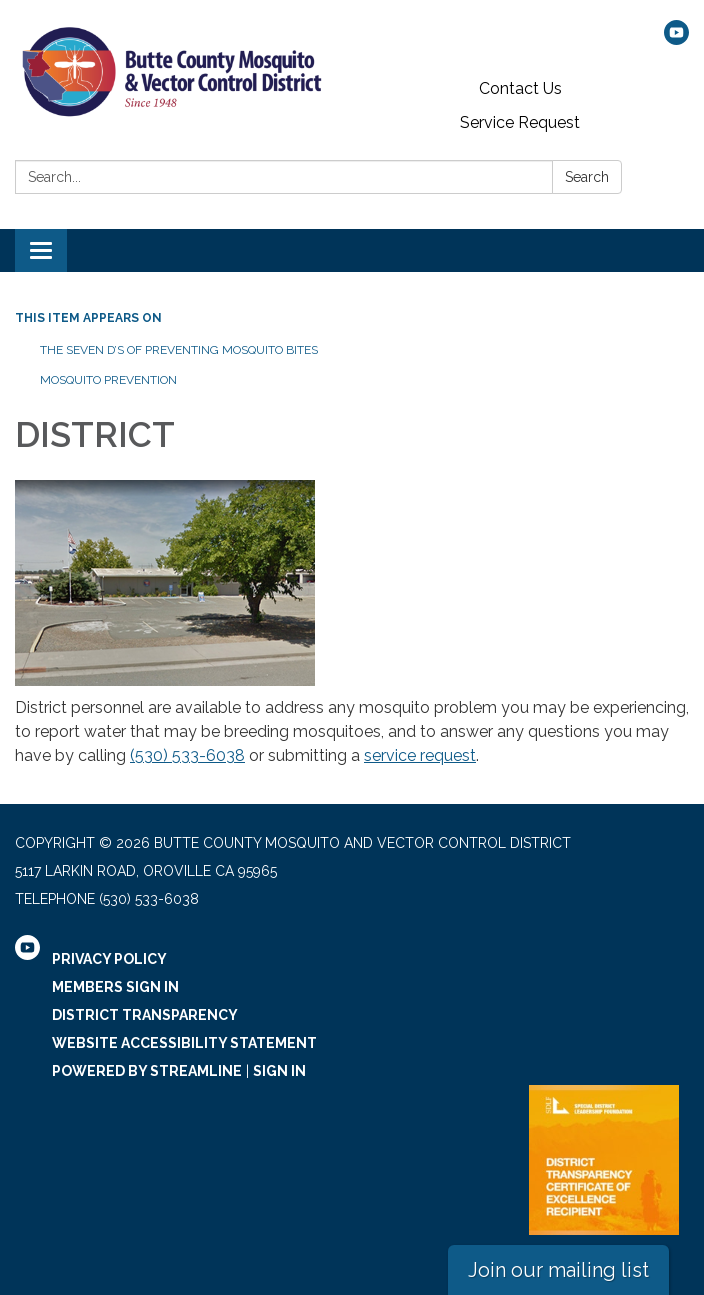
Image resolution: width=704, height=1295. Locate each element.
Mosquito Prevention (108, 380)
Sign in (279, 1071)
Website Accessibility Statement (184, 1043)
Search (587, 177)
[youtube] (676, 39)
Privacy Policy (109, 959)
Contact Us (520, 88)
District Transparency (145, 1015)
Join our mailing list (558, 1270)
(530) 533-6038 (187, 755)
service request (420, 755)
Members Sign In (115, 987)
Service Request (520, 122)
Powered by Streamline (147, 1071)
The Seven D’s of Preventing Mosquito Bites (179, 350)
